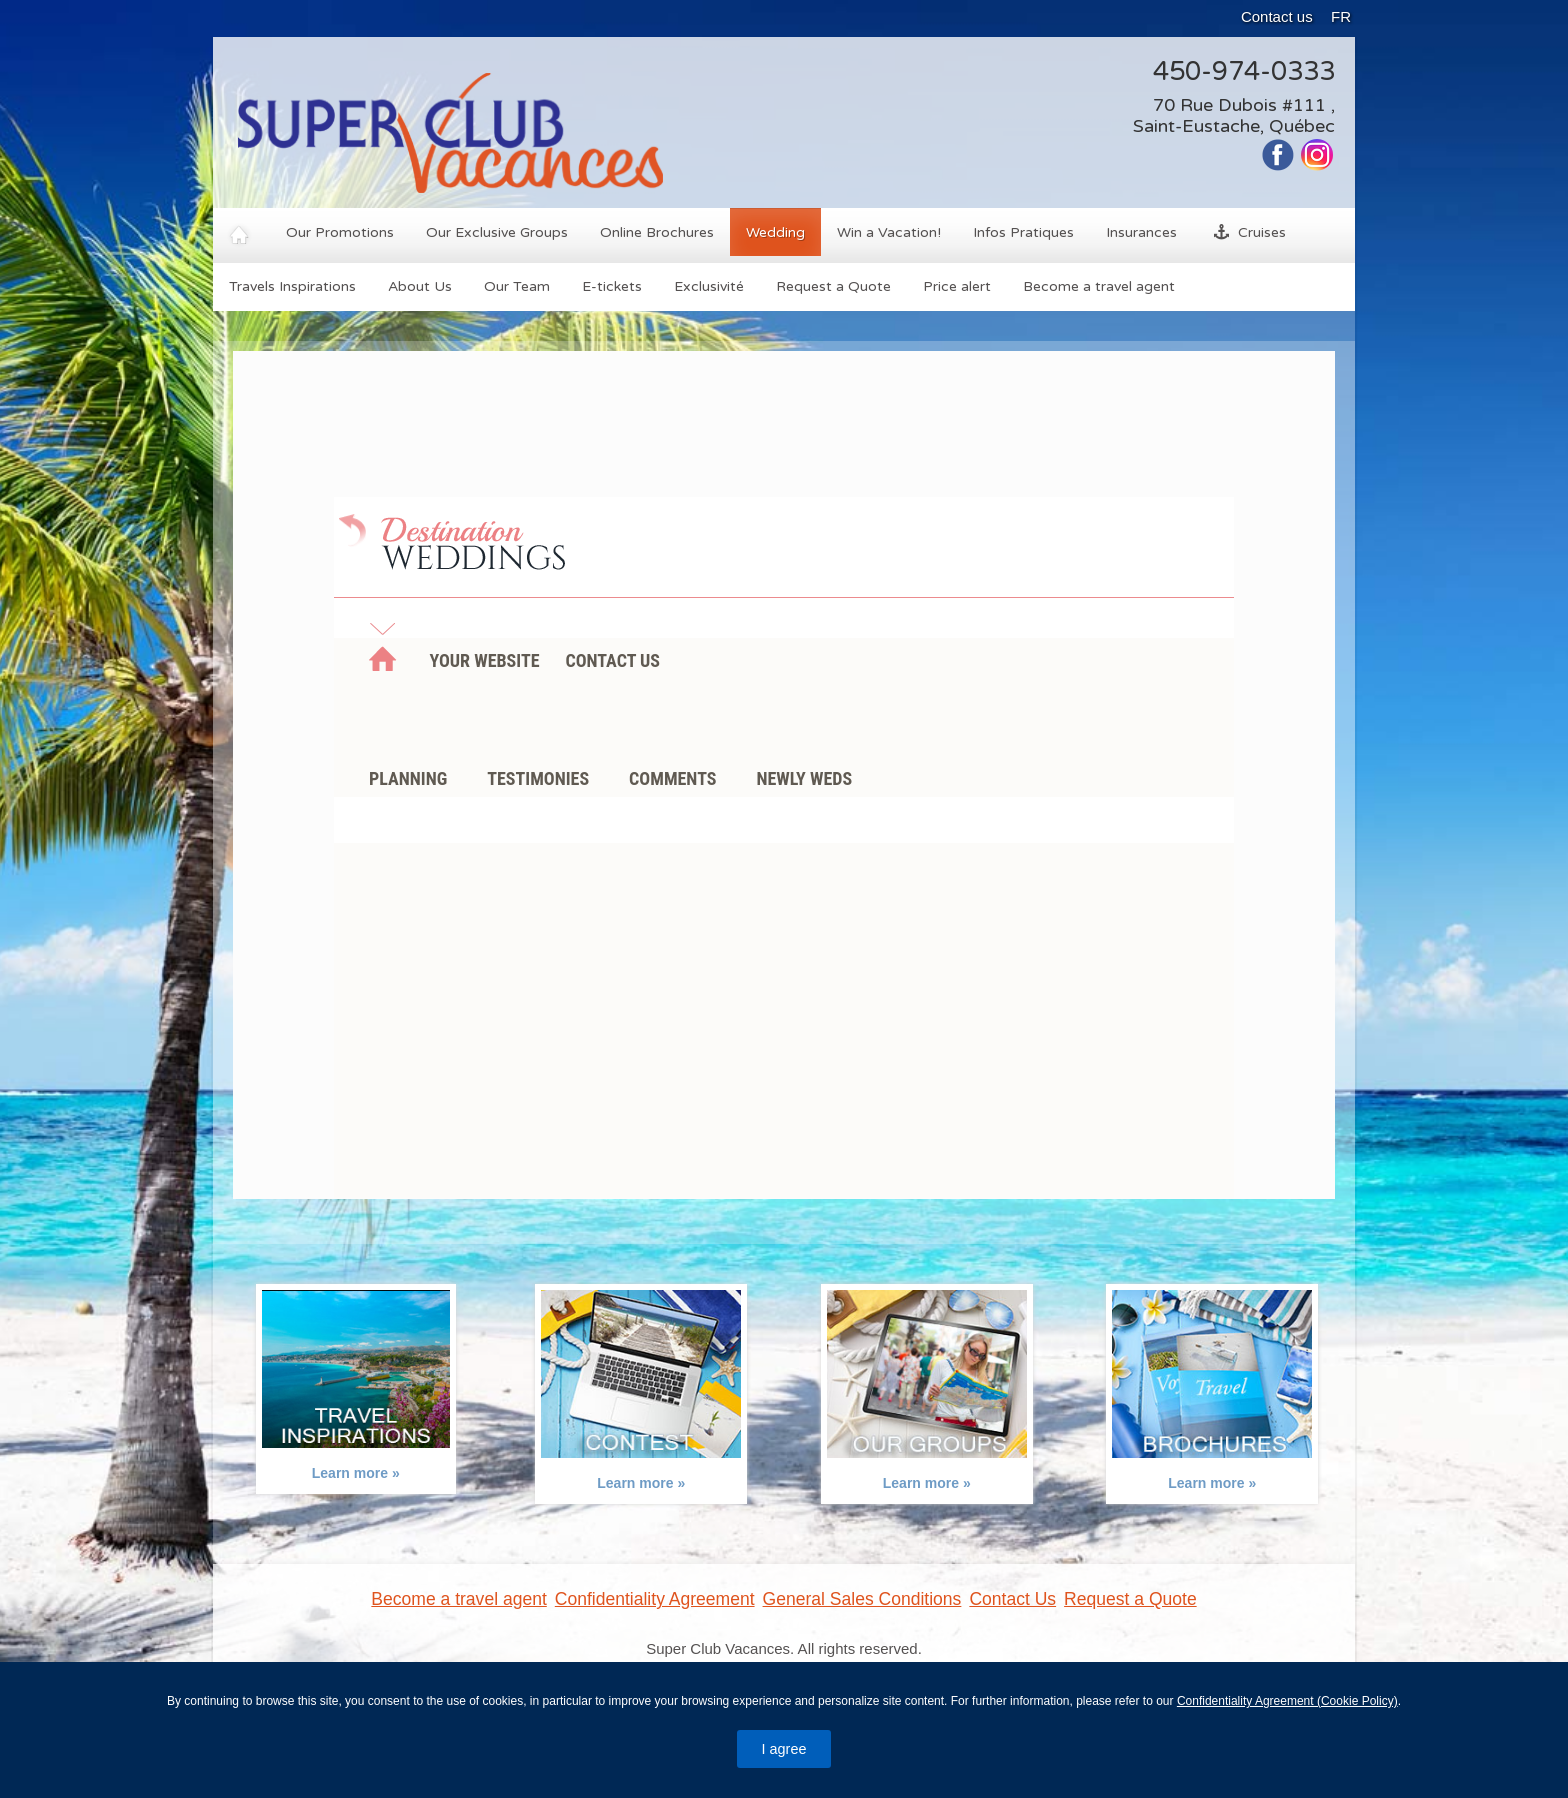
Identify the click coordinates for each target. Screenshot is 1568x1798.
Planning (408, 778)
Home (382, 665)
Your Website (484, 660)
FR (1341, 16)
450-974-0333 (1244, 71)
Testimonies (538, 778)
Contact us (1277, 16)
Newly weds (804, 778)
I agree (784, 1749)
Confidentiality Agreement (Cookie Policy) (1287, 1701)
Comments (672, 778)
